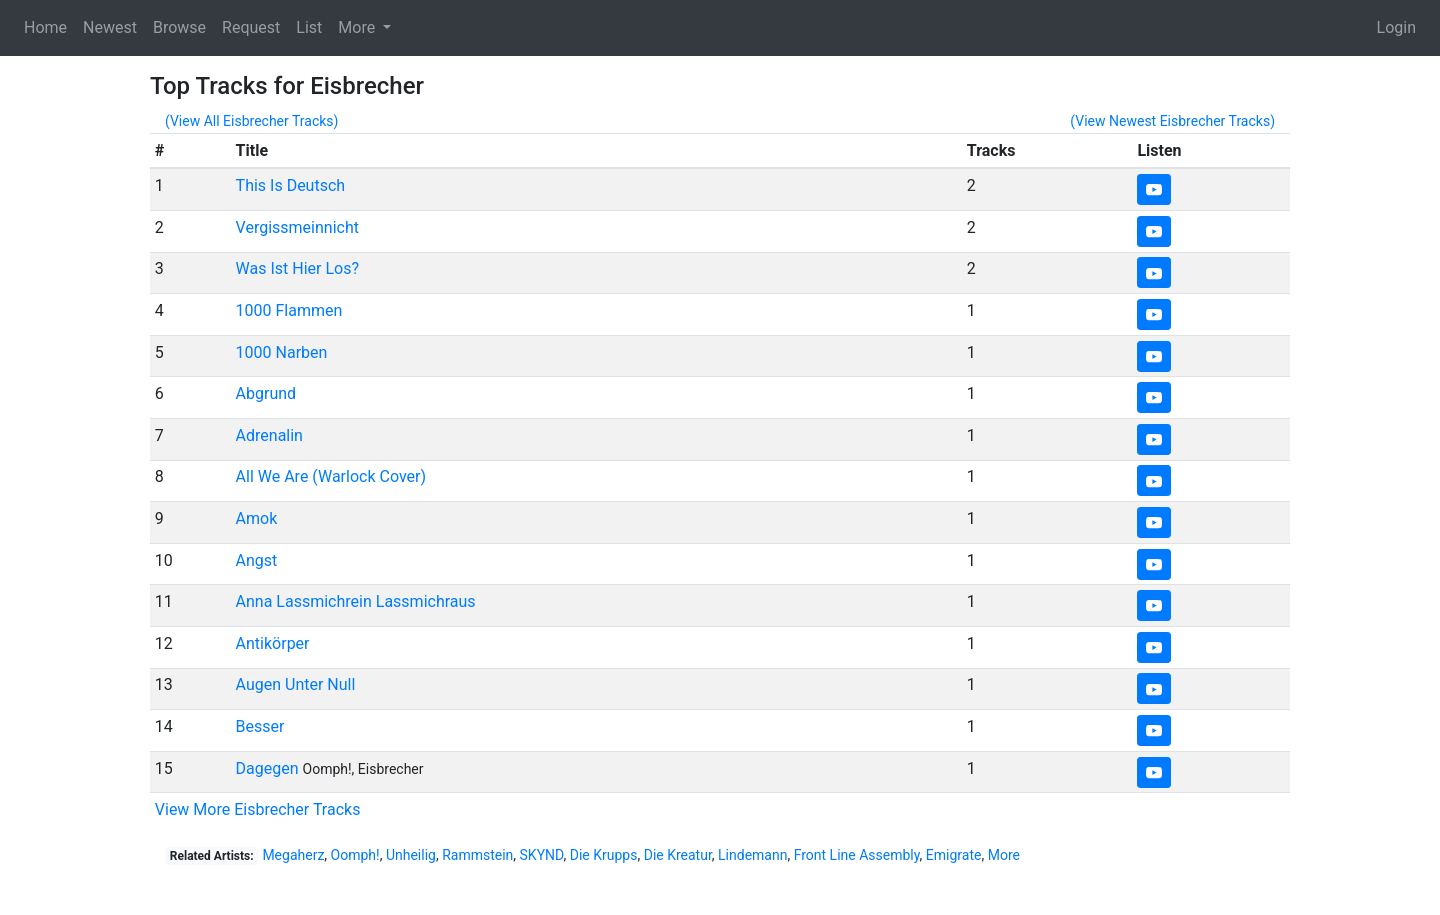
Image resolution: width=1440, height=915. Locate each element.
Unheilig (411, 855)
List (309, 27)
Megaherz (293, 855)
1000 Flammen (289, 310)
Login (1396, 27)
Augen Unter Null (296, 684)
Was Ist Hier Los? (297, 268)
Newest (110, 27)
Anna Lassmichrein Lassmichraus (356, 601)
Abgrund (266, 393)
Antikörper (273, 643)
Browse (179, 27)
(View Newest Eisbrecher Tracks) (1172, 121)
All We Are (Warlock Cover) (331, 476)
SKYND (542, 855)
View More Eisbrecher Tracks (258, 809)
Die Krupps (604, 855)
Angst (257, 560)
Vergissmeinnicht (297, 227)
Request (251, 27)
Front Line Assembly (857, 855)
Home (45, 27)
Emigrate (954, 855)
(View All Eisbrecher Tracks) (251, 121)
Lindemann (752, 855)
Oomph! (355, 855)
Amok (257, 518)
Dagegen (267, 768)
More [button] (358, 27)
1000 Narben (282, 352)
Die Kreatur (678, 855)
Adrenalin (269, 435)
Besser (260, 726)
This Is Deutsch (291, 185)
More (1004, 855)
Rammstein (477, 855)
